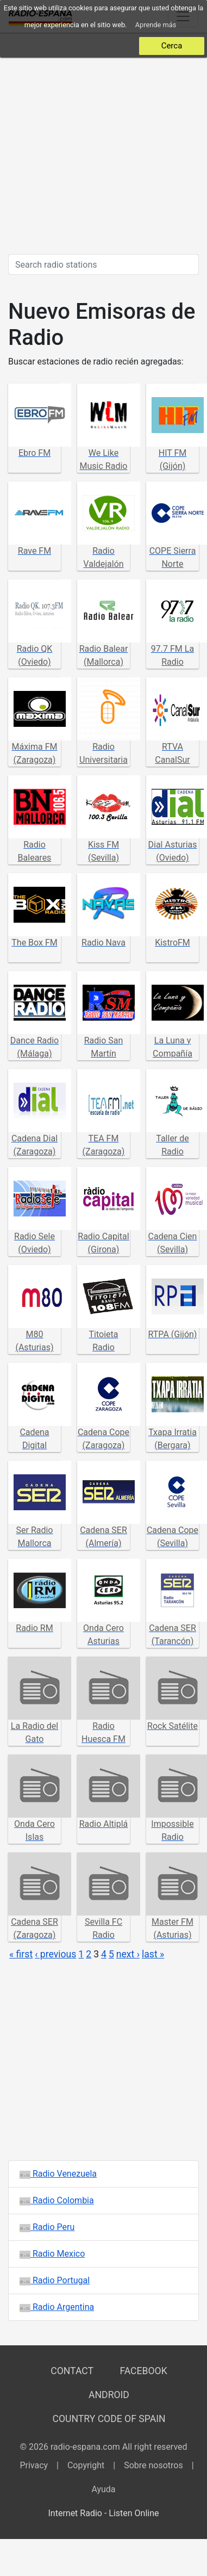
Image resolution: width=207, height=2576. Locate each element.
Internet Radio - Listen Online (103, 2513)
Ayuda (103, 2489)
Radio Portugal (55, 2280)
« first (21, 1954)
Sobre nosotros (153, 2465)
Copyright (85, 2465)
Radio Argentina (57, 2307)
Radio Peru (47, 2227)
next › (128, 1954)
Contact (72, 2370)
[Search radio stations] (103, 264)
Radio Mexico (52, 2253)
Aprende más (156, 25)
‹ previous (55, 1954)
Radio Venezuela (58, 2174)
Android (109, 2394)
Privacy (34, 2465)
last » (153, 1954)
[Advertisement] (102, 143)
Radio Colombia (57, 2200)
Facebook (143, 2370)
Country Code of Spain (109, 2418)
